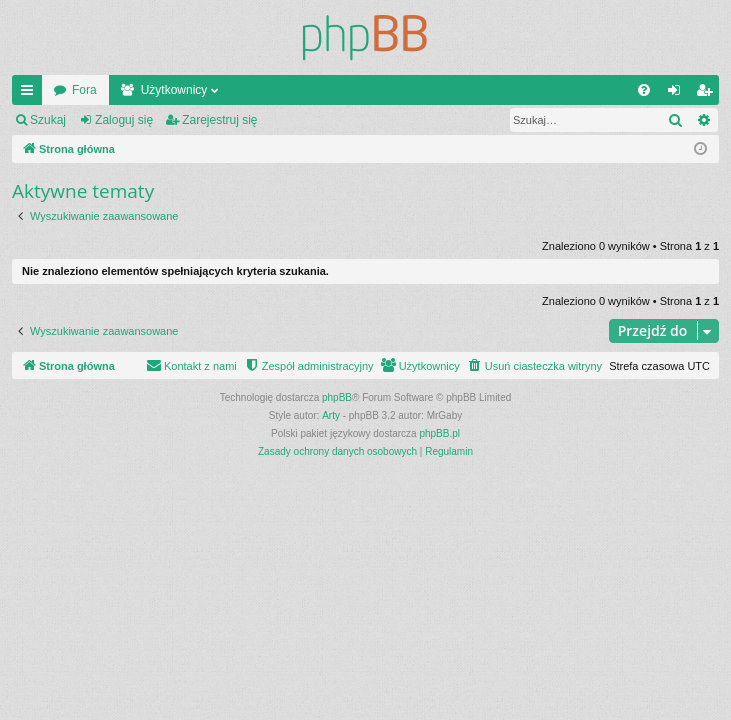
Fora (84, 90)
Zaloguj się (124, 120)
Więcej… (31, 94)
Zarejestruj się (219, 120)
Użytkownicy (174, 90)
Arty (331, 415)
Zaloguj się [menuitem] (678, 94)
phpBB (337, 397)
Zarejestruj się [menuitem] (708, 94)
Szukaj (48, 120)
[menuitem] (644, 90)
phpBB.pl (439, 433)
